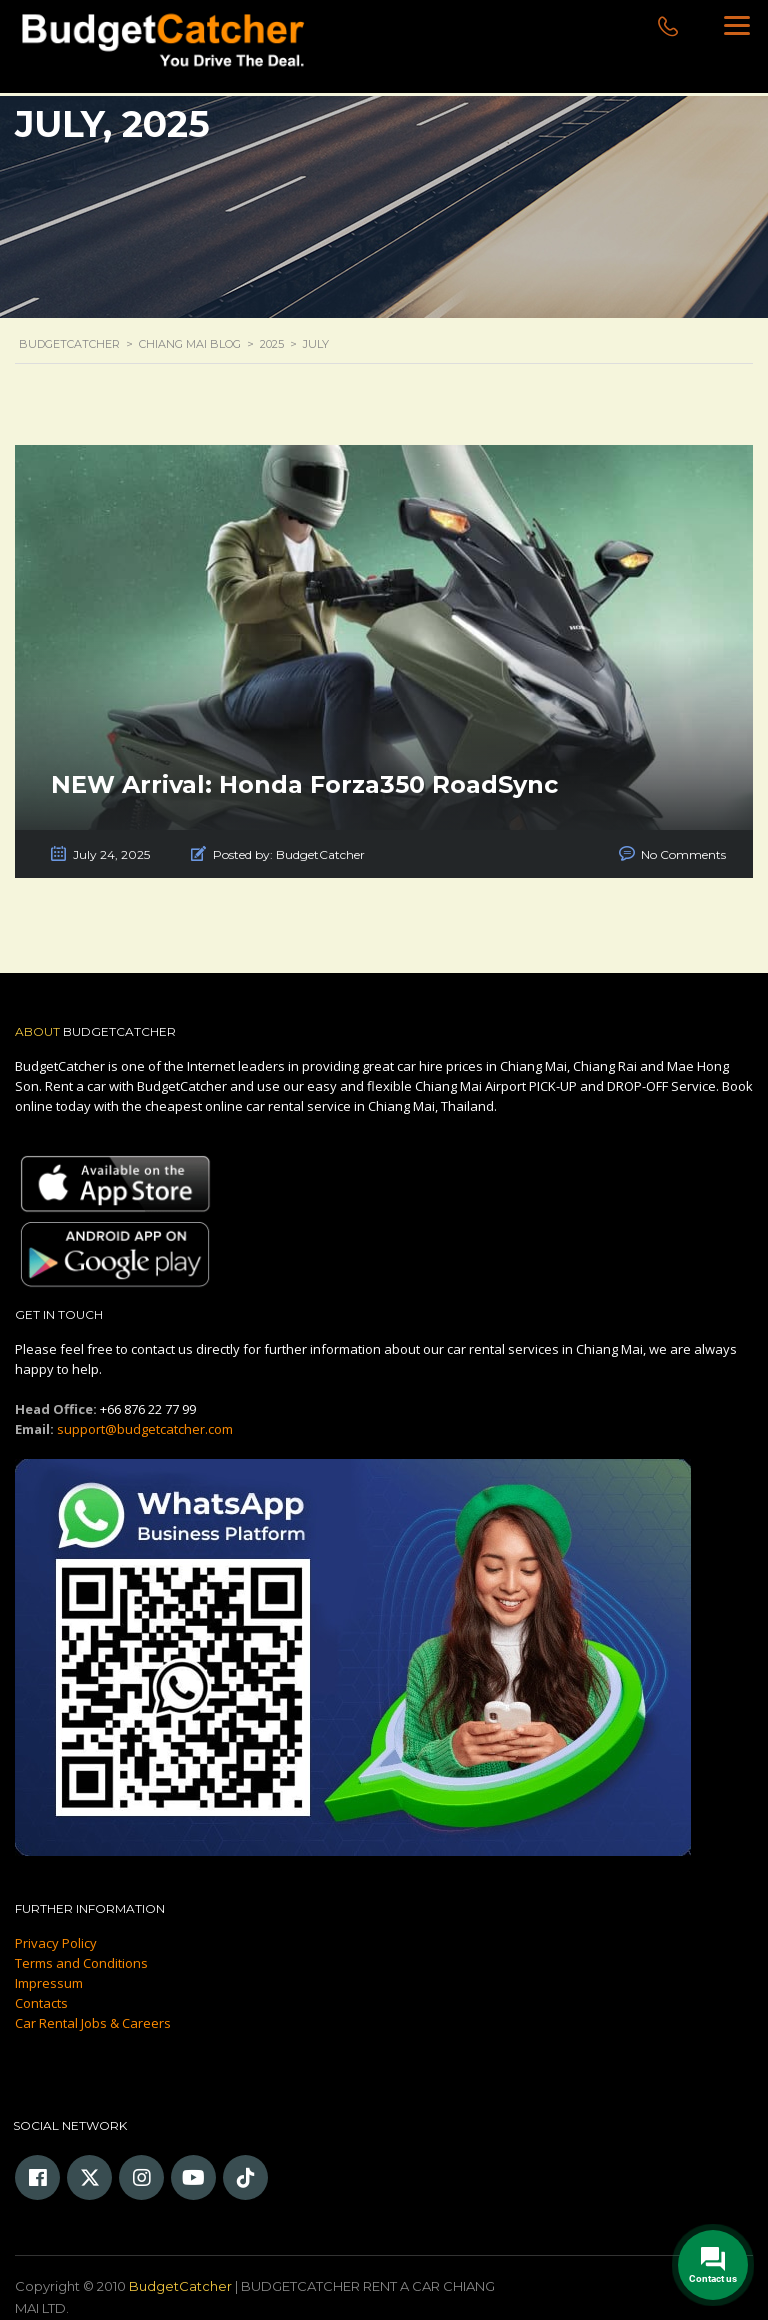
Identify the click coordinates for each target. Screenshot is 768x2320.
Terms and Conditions (81, 1963)
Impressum (49, 1983)
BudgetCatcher (180, 2286)
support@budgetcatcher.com (145, 1429)
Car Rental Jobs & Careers (93, 2023)
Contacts (41, 2003)
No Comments (683, 854)
